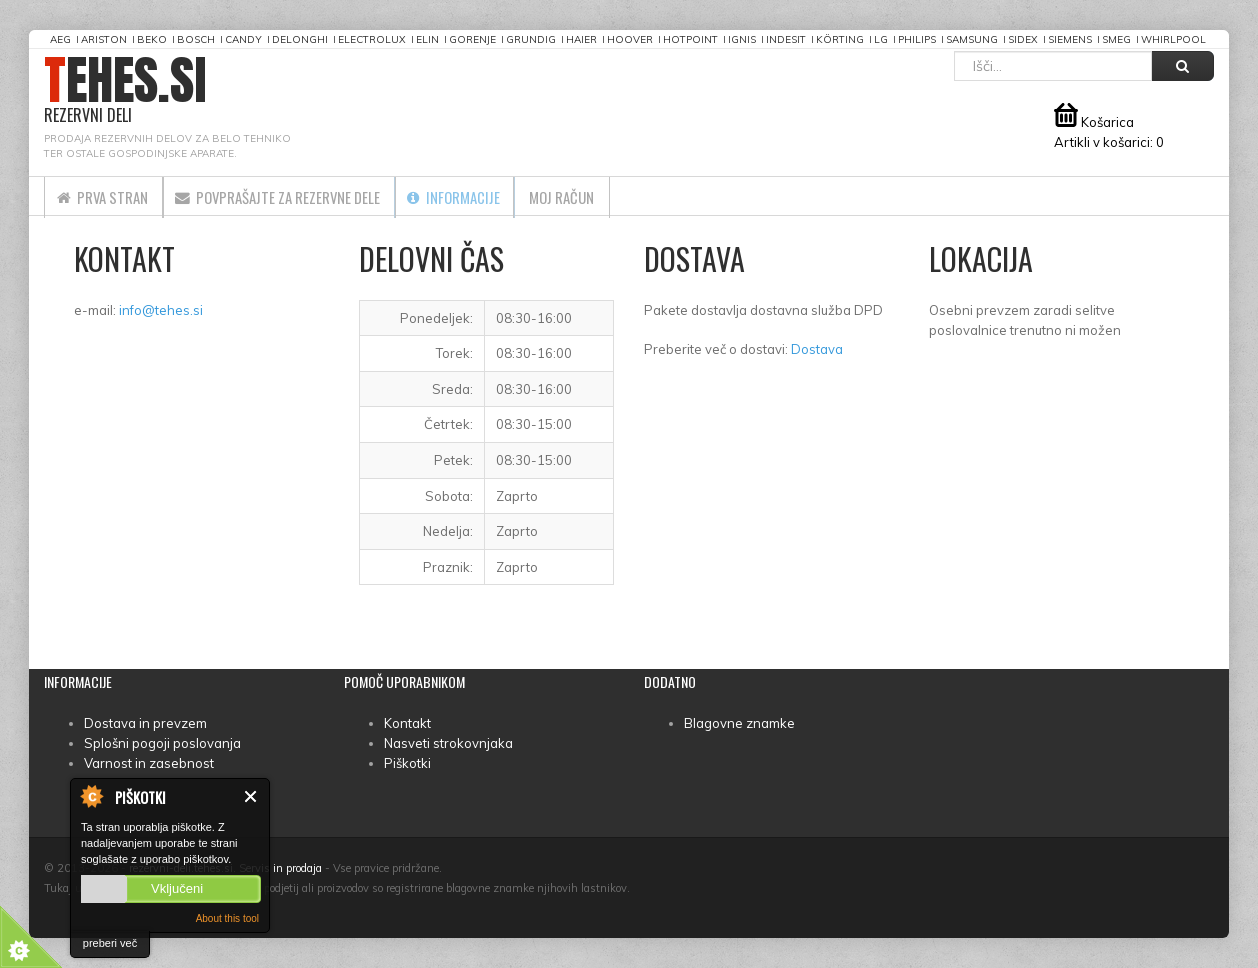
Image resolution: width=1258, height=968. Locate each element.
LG (881, 39)
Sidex (1023, 39)
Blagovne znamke (739, 723)
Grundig (531, 39)
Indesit (786, 39)
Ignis (742, 39)
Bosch (196, 39)
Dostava (817, 349)
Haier (581, 39)
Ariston (104, 39)
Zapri (251, 796)
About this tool (227, 918)
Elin (427, 39)
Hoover (630, 39)
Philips (917, 39)
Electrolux (372, 39)
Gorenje (472, 39)
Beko (152, 39)
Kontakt (407, 723)
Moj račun (638, 196)
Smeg (1116, 39)
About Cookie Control (91, 796)
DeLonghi (300, 39)
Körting (840, 39)
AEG (60, 39)
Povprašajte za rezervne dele (311, 196)
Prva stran (112, 196)
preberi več (110, 943)
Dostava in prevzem (145, 723)
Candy (243, 39)
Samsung (972, 39)
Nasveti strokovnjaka (448, 743)
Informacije (511, 196)
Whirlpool (1173, 39)
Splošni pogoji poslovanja (162, 743)
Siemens (1070, 39)
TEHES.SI (125, 90)
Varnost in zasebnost (149, 763)
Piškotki (407, 763)
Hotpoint (690, 39)
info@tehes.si (161, 310)
